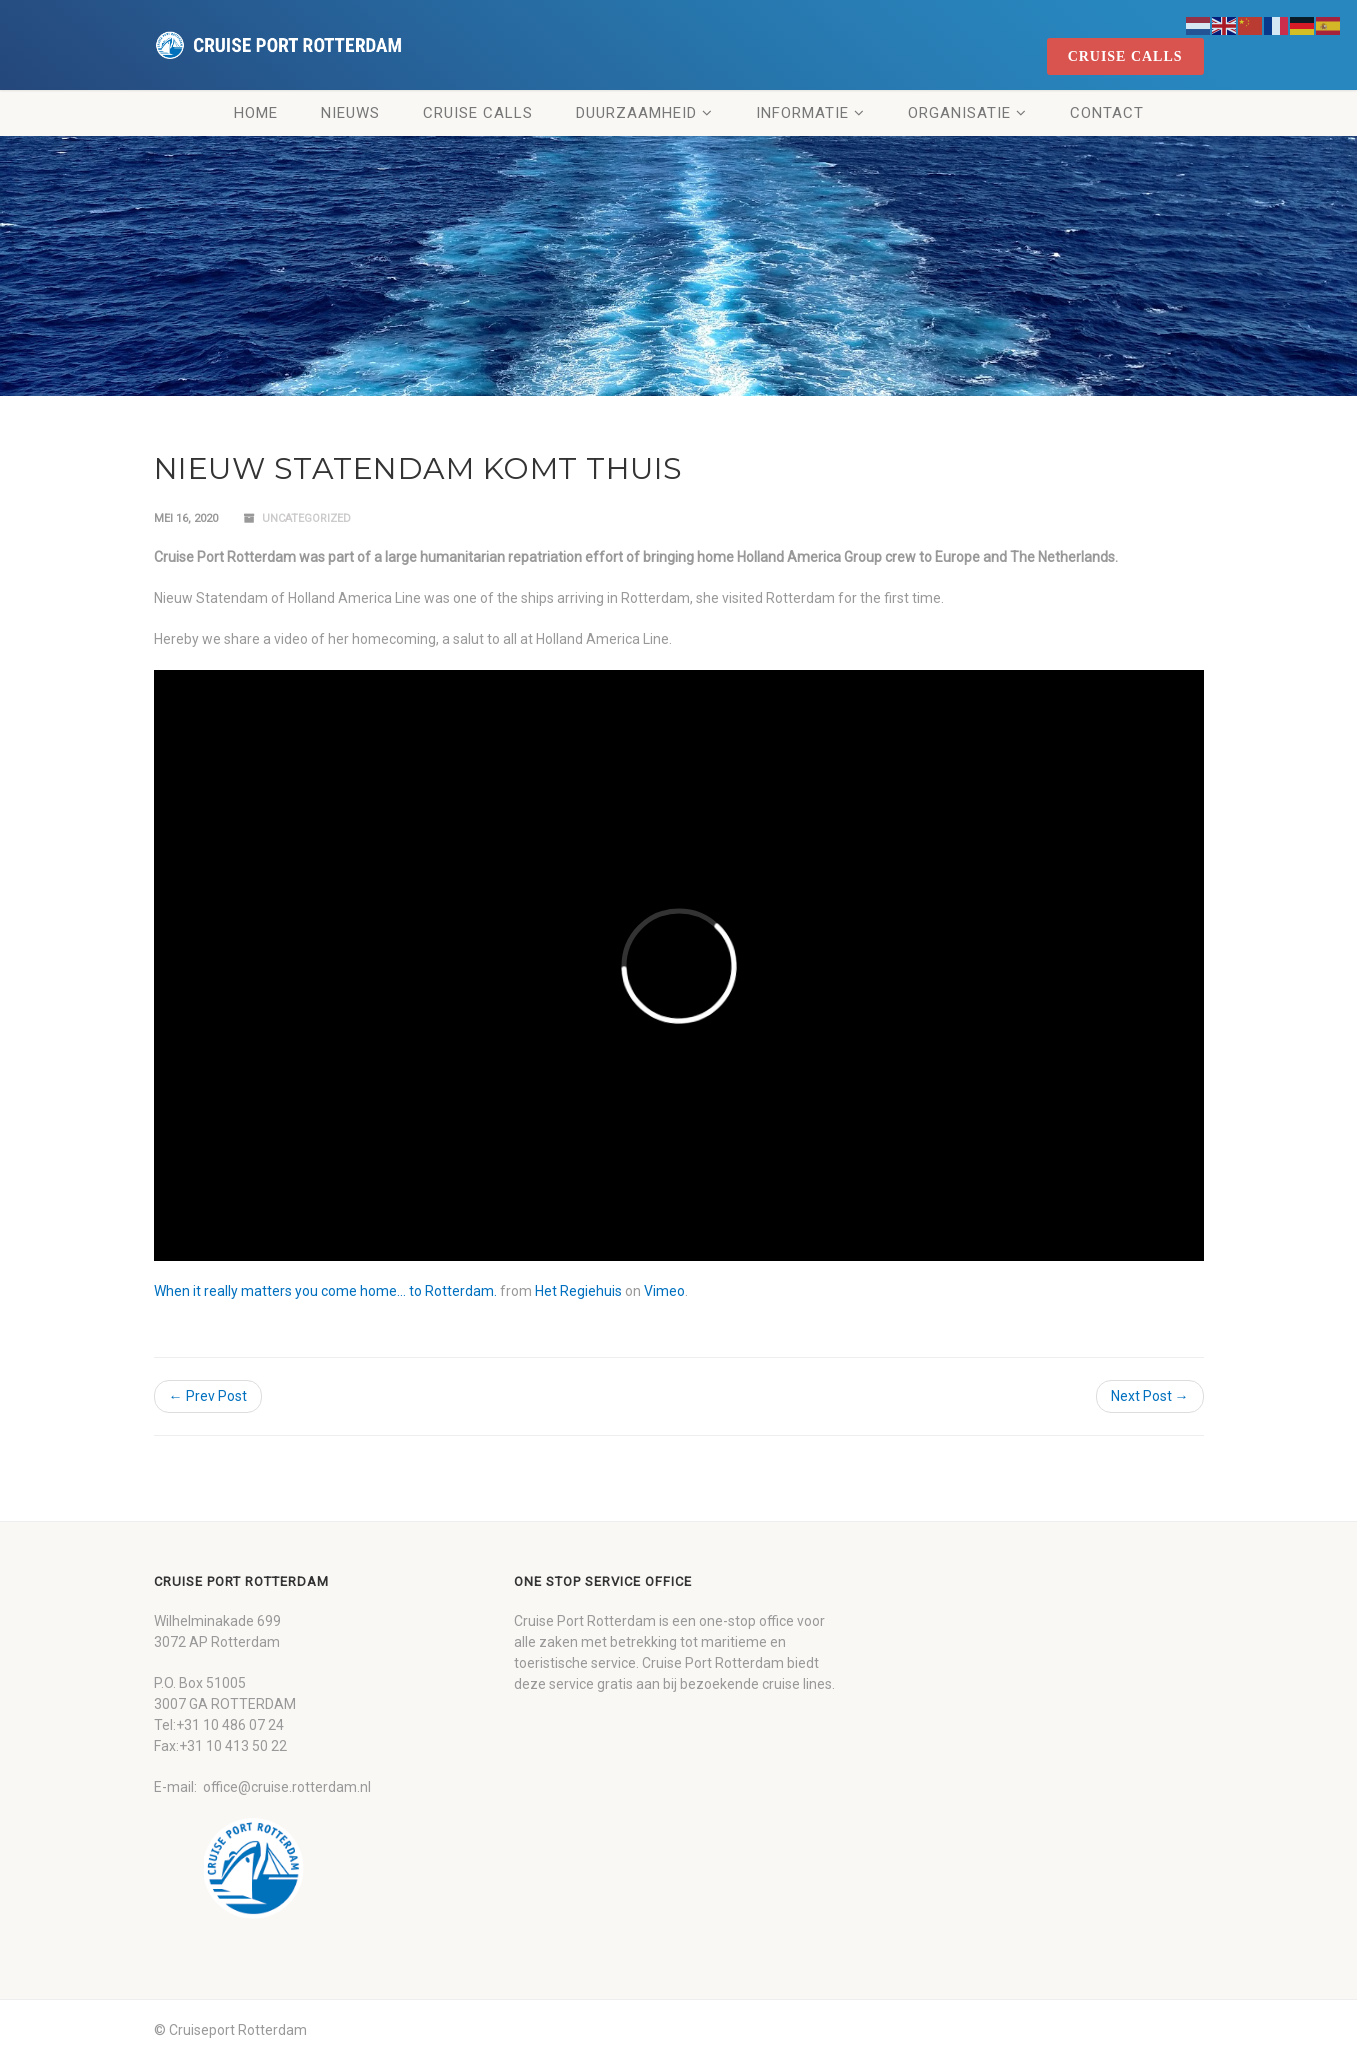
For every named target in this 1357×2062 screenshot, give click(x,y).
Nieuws (350, 113)
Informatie (802, 113)
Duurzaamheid (636, 113)
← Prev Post (208, 1396)
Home (256, 113)
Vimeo (664, 1291)
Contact (1107, 113)
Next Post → (1150, 1396)
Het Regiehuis (578, 1291)
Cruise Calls (478, 113)
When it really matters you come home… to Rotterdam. (325, 1291)
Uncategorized (306, 518)
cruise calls (1125, 56)
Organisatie (959, 113)
